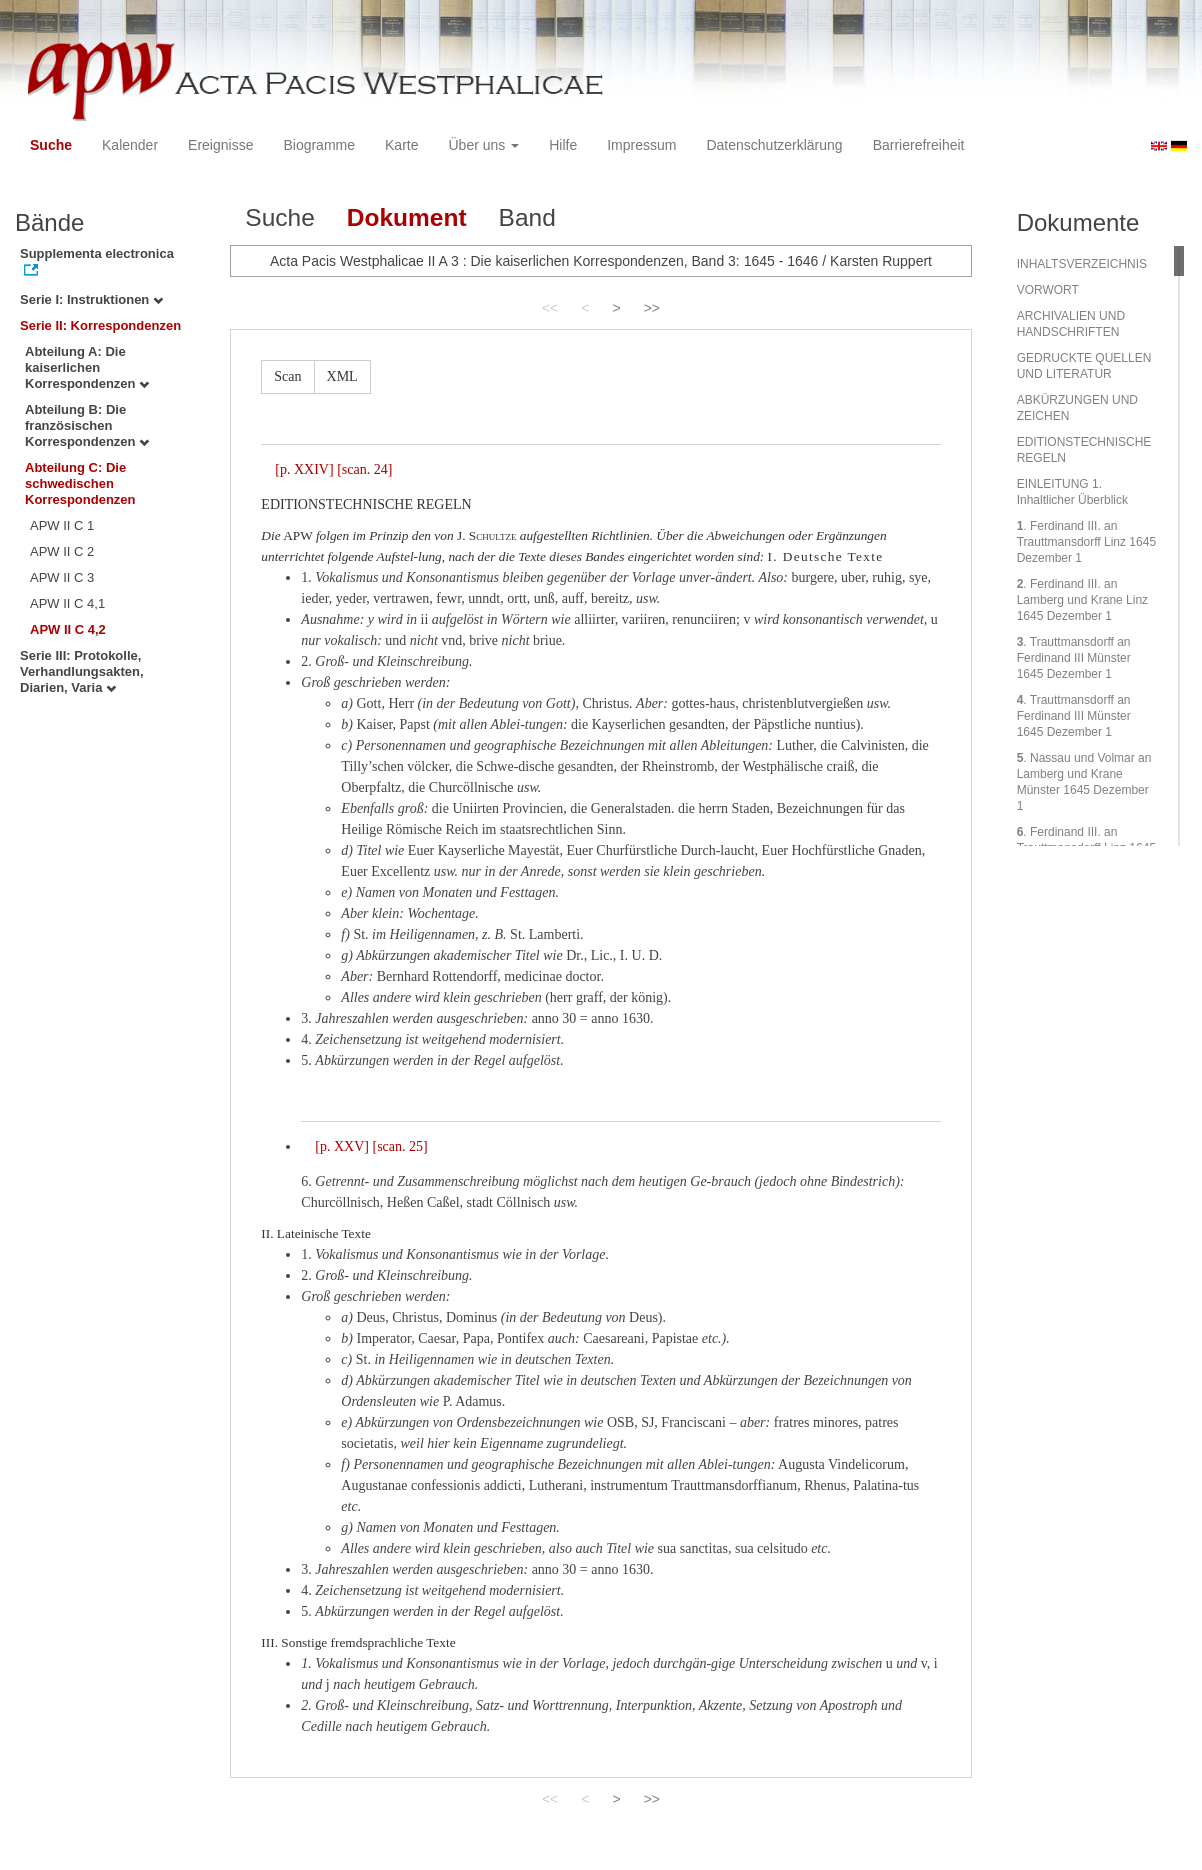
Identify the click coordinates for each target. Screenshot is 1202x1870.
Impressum (641, 145)
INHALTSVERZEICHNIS (1082, 264)
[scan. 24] (364, 469)
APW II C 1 (62, 525)
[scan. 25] (399, 1146)
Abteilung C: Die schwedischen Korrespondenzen (80, 483)
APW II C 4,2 (68, 629)
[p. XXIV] (304, 469)
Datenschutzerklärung (774, 145)
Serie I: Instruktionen (91, 299)
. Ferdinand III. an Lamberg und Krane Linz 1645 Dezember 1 (1082, 600)
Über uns (484, 145)
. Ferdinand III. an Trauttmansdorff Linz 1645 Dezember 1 (1086, 542)
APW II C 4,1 (67, 603)
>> (652, 308)
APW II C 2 (62, 551)
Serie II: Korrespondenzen (100, 325)
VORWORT (1048, 290)
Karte (401, 145)
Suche (51, 145)
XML (342, 376)
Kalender (130, 145)
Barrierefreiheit (919, 145)
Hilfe (563, 145)
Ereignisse (220, 145)
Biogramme (319, 145)
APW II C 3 (62, 577)
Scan (287, 376)
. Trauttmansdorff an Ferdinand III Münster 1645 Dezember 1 (1074, 658)
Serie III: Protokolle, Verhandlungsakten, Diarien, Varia (82, 671)
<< (550, 308)
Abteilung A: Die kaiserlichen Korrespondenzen (87, 367)
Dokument (407, 217)
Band (527, 217)
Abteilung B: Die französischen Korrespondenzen (87, 425)
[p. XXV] (342, 1146)
